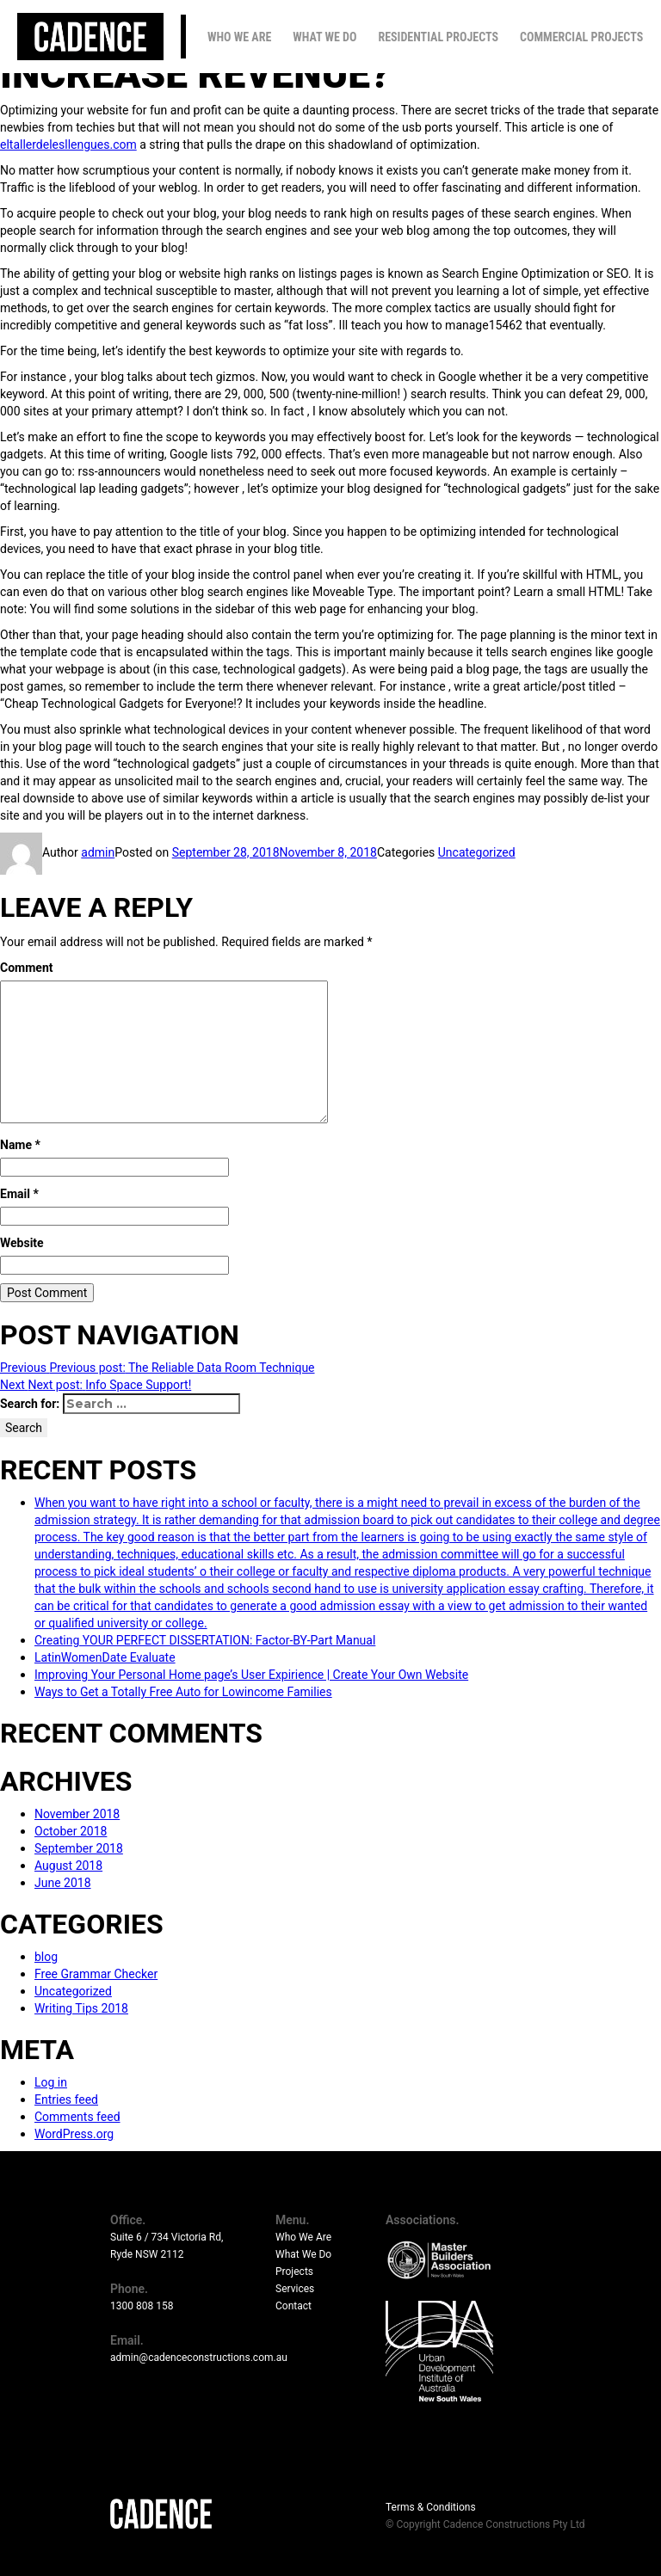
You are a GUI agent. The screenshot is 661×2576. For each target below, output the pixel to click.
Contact (293, 2306)
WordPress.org (74, 2134)
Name (20, 1145)
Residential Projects (438, 37)
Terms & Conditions (431, 2507)
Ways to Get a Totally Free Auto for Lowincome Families (183, 1692)
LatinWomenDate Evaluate (105, 1657)
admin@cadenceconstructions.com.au (198, 2358)
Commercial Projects (581, 37)
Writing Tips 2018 (81, 2008)
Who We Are (239, 37)
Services (294, 2289)
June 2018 (62, 1883)
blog (46, 1957)
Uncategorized (477, 852)
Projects (294, 2272)
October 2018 (70, 1831)
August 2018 (68, 1865)
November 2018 (77, 1814)
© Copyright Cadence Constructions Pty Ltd (485, 2524)
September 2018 (78, 1848)
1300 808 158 (141, 2306)
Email (19, 1194)
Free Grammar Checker (96, 1974)
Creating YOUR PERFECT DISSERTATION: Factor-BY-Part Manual (204, 1640)
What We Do (324, 37)
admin (97, 852)
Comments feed (77, 2117)
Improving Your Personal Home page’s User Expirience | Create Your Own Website (251, 1674)
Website (22, 1243)
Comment (26, 967)
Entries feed (66, 2099)
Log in (50, 2082)
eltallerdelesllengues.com (68, 144)
